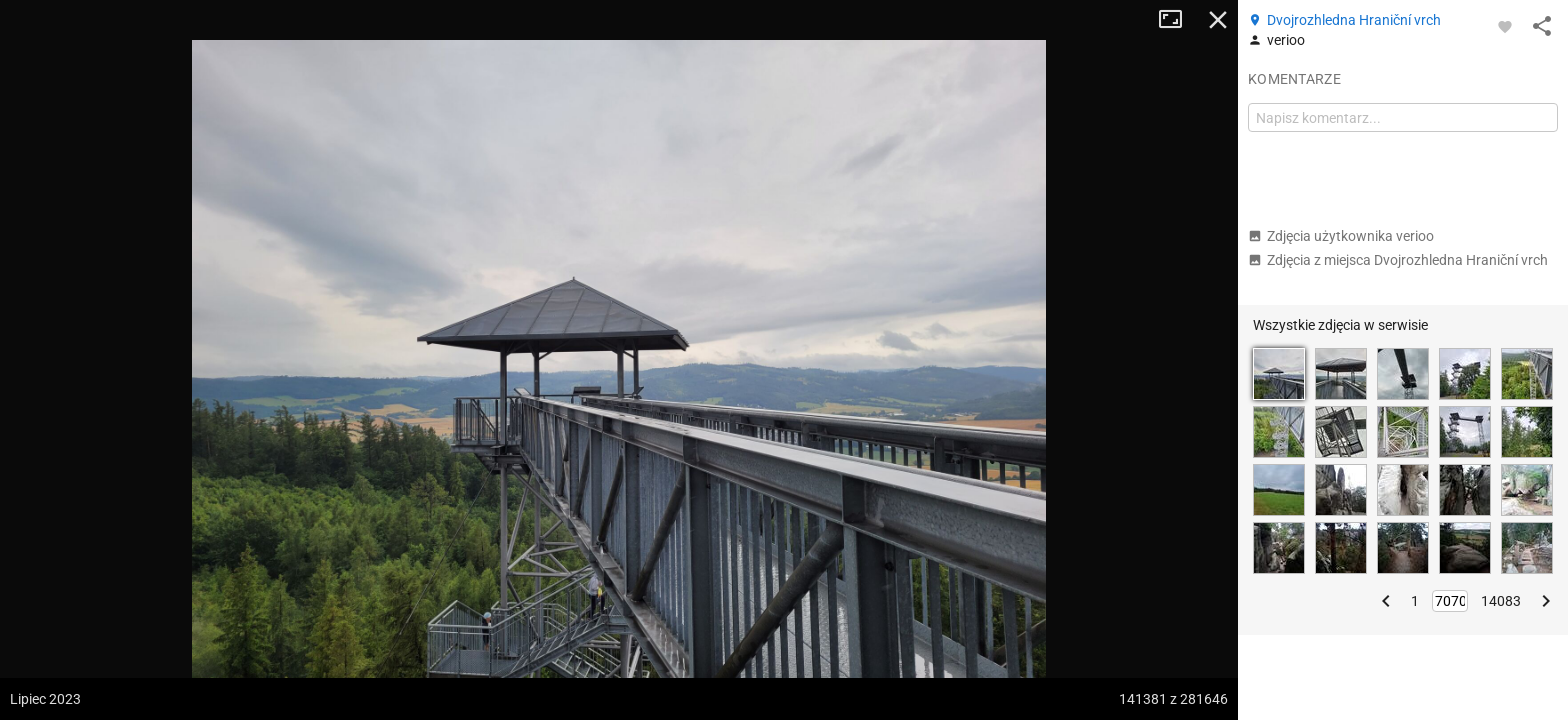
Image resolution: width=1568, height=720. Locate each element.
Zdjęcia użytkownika (1341, 236)
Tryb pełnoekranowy (1178, 20)
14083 (1501, 601)
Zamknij (1218, 20)
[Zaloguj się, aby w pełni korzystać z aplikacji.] (1505, 26)
